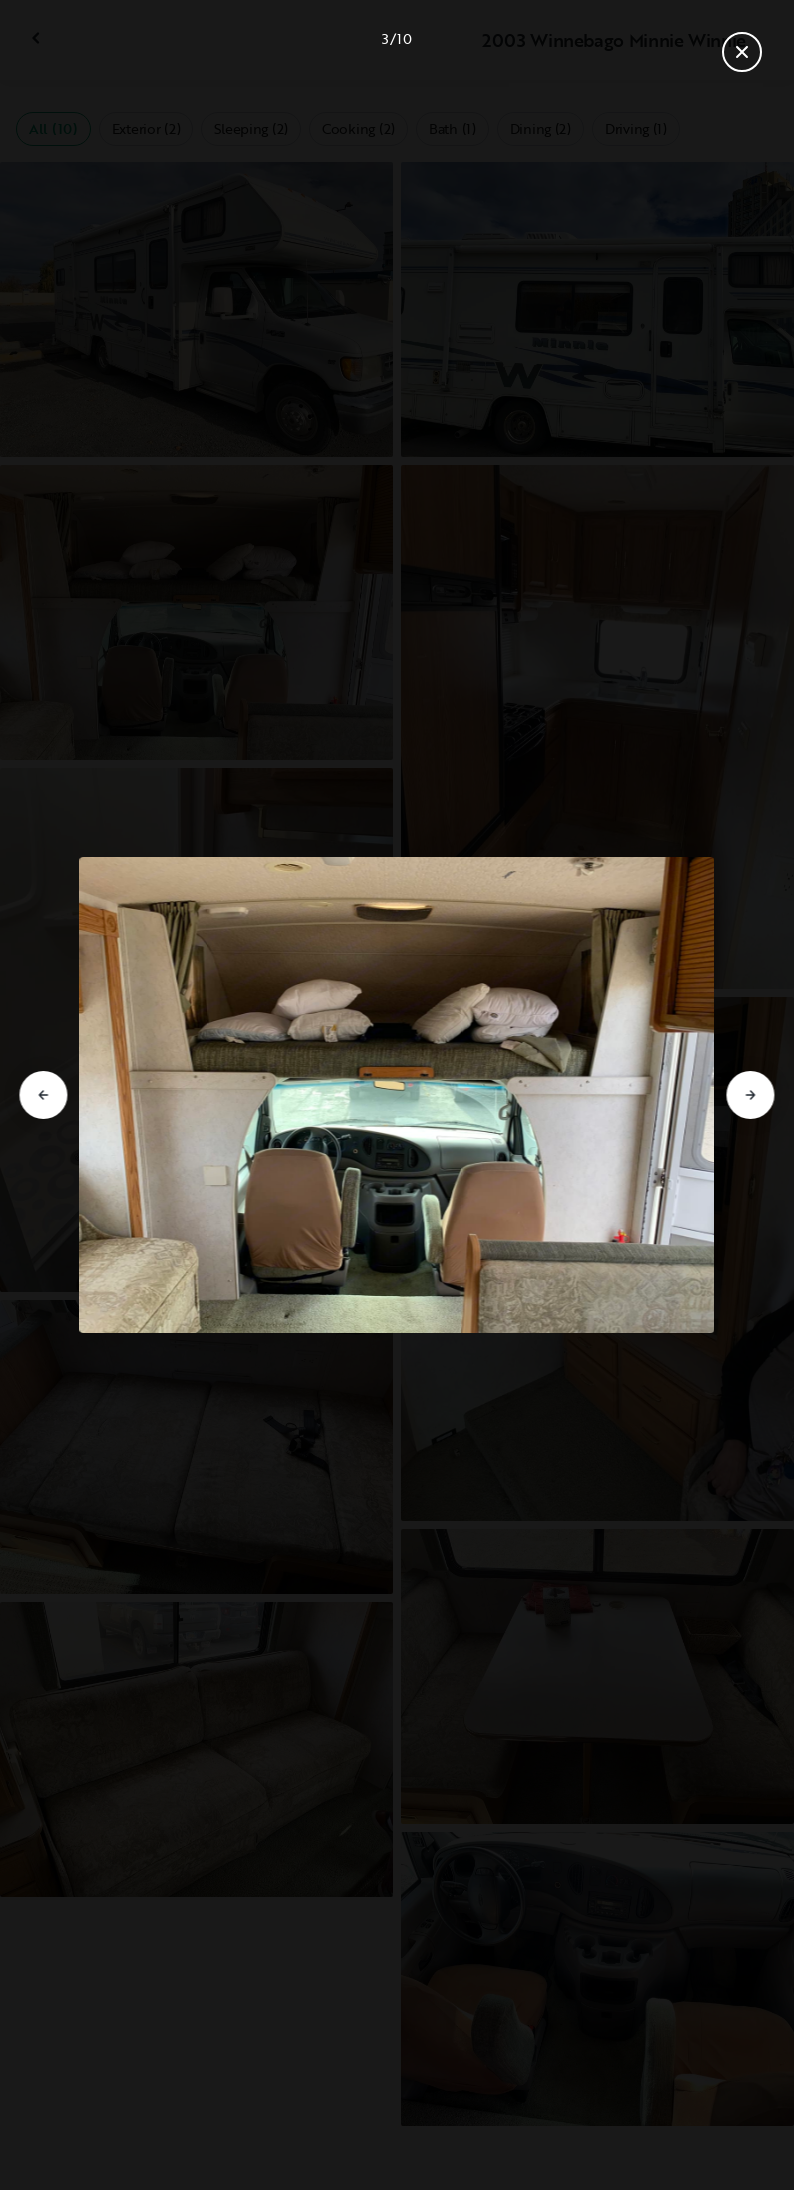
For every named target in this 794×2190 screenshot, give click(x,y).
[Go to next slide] (751, 1095)
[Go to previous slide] (43, 1095)
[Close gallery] (742, 52)
